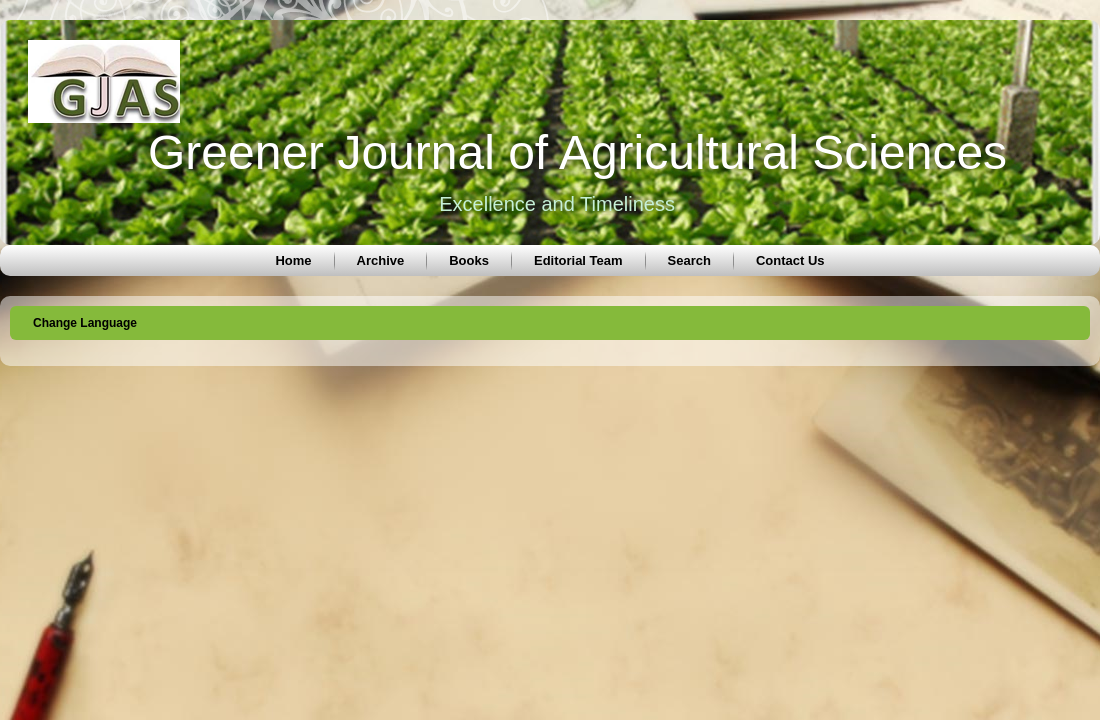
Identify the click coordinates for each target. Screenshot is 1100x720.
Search (689, 260)
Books (469, 260)
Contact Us (790, 260)
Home (293, 260)
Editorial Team (578, 260)
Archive (381, 260)
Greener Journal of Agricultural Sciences (577, 152)
